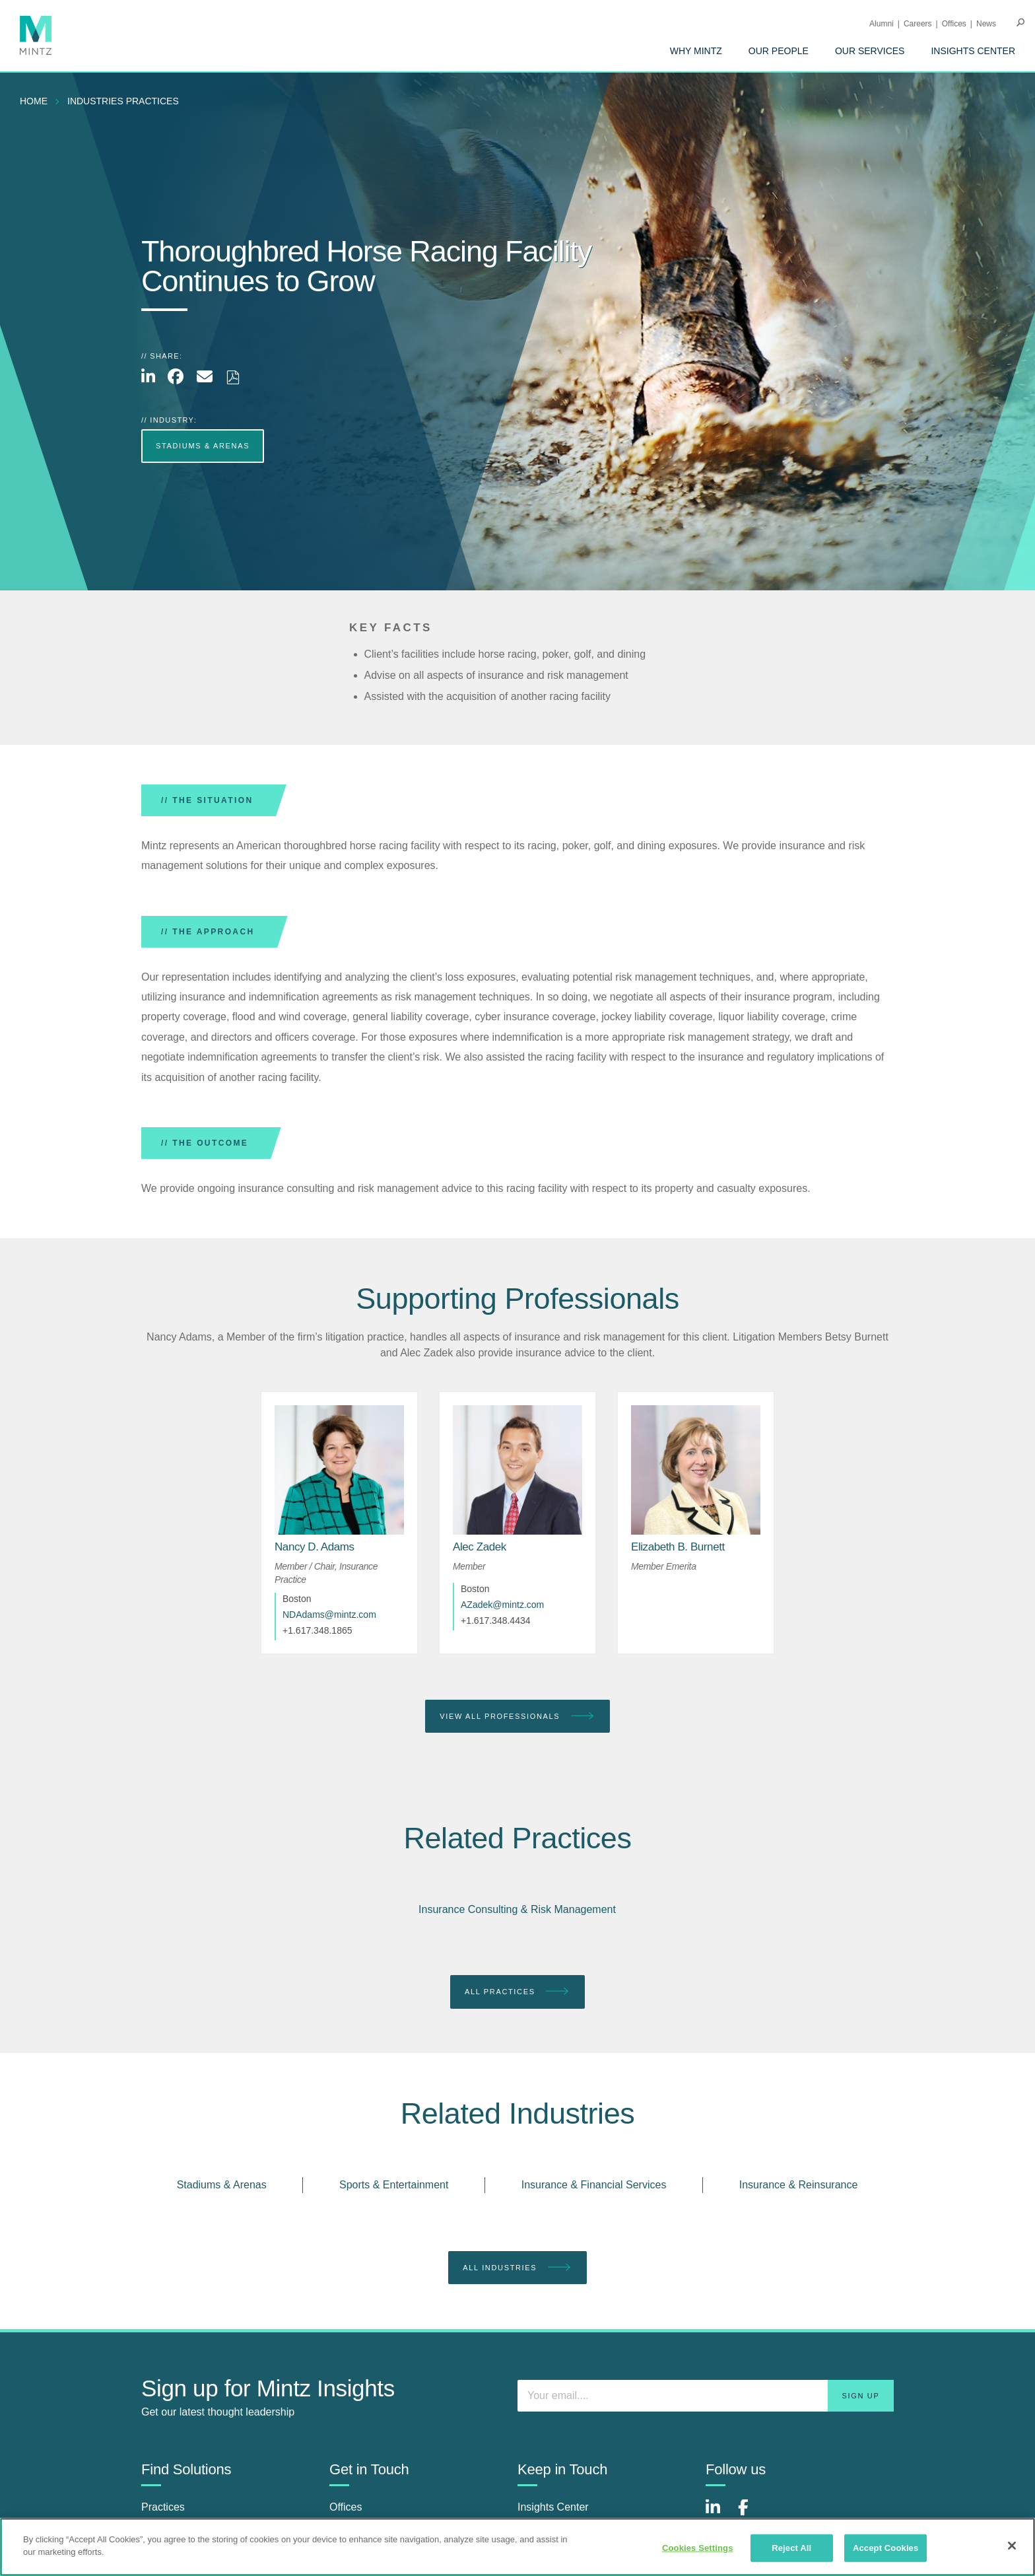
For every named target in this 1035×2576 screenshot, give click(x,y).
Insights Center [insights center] (553, 2507)
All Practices (517, 1992)
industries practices (123, 101)
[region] (517, 2547)
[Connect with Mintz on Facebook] (751, 2514)
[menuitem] (696, 50)
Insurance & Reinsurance (798, 2184)
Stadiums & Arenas (222, 2184)
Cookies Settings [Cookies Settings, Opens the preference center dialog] (697, 2548)
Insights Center (973, 50)
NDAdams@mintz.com (329, 1614)
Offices (954, 23)
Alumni (881, 23)
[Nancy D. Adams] (314, 1547)
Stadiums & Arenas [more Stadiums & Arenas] (203, 446)
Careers (918, 23)
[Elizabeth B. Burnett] (678, 1547)
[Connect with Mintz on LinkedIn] (719, 2514)
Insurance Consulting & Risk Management (517, 1909)
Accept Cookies (885, 2548)
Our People (779, 50)
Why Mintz (696, 50)
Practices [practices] (163, 2507)
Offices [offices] (345, 2507)
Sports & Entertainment (393, 2184)
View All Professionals (517, 1716)
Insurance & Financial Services (594, 2184)
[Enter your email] (706, 2396)
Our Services (870, 50)
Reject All (791, 2548)
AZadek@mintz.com (502, 1604)
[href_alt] (339, 1470)
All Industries (517, 2268)
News (986, 24)
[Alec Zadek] (479, 1547)
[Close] (1011, 2545)
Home (34, 101)
